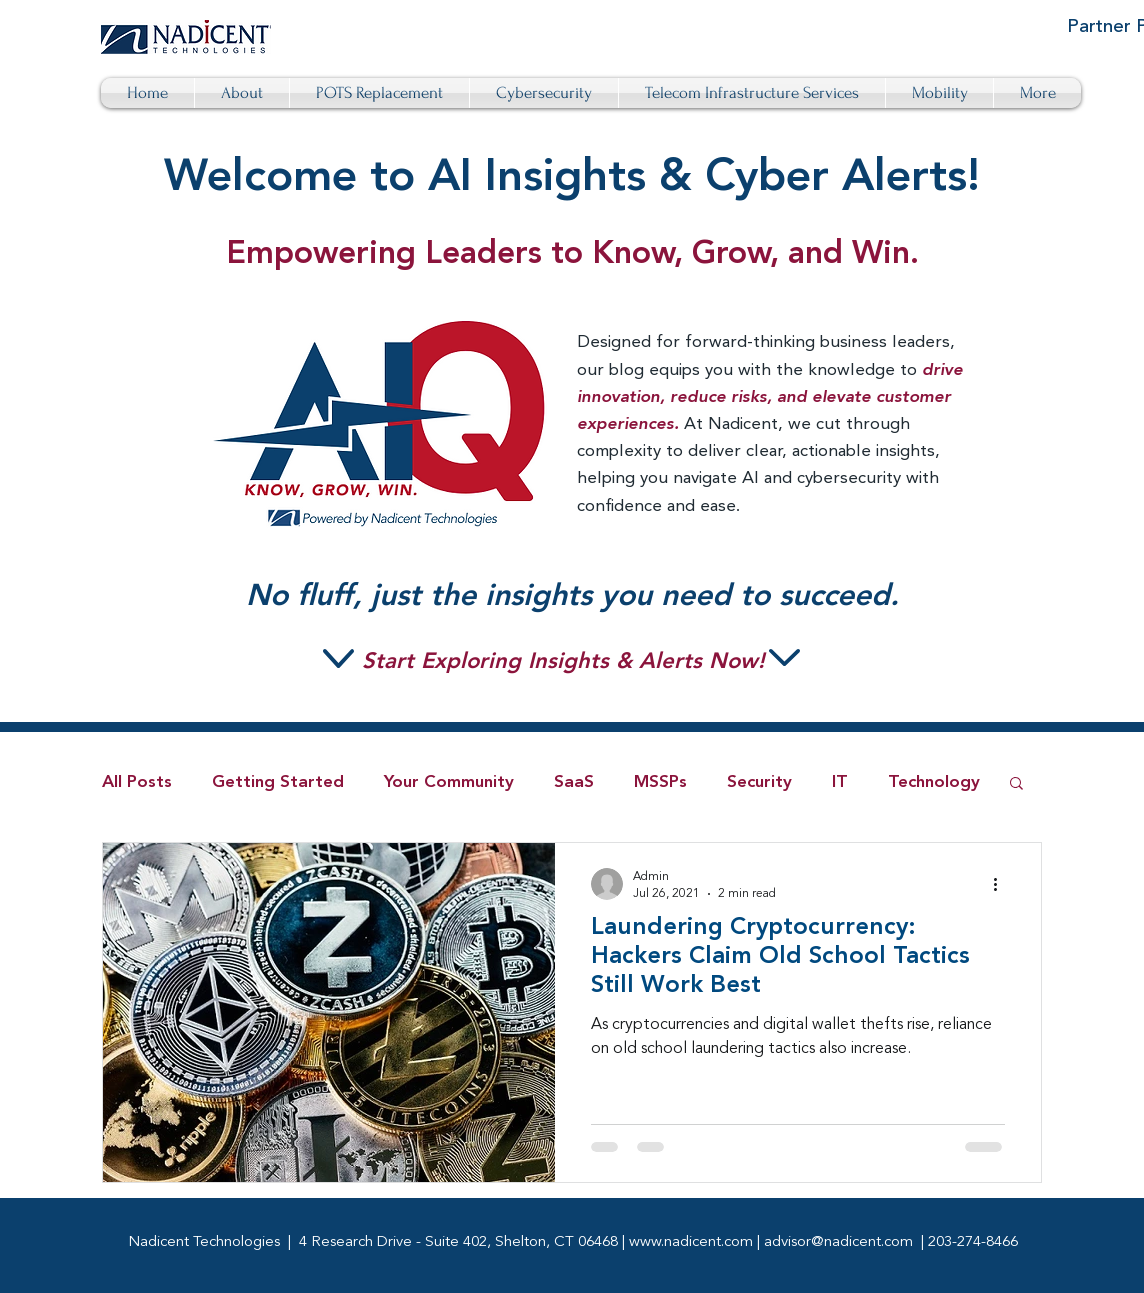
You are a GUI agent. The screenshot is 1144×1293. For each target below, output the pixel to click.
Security (759, 782)
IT (840, 782)
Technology (934, 782)
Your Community (449, 782)
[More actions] (1002, 884)
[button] (1016, 784)
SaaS (574, 782)
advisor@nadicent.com (838, 1242)
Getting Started (278, 782)
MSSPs (660, 782)
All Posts (137, 782)
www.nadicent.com (691, 1242)
